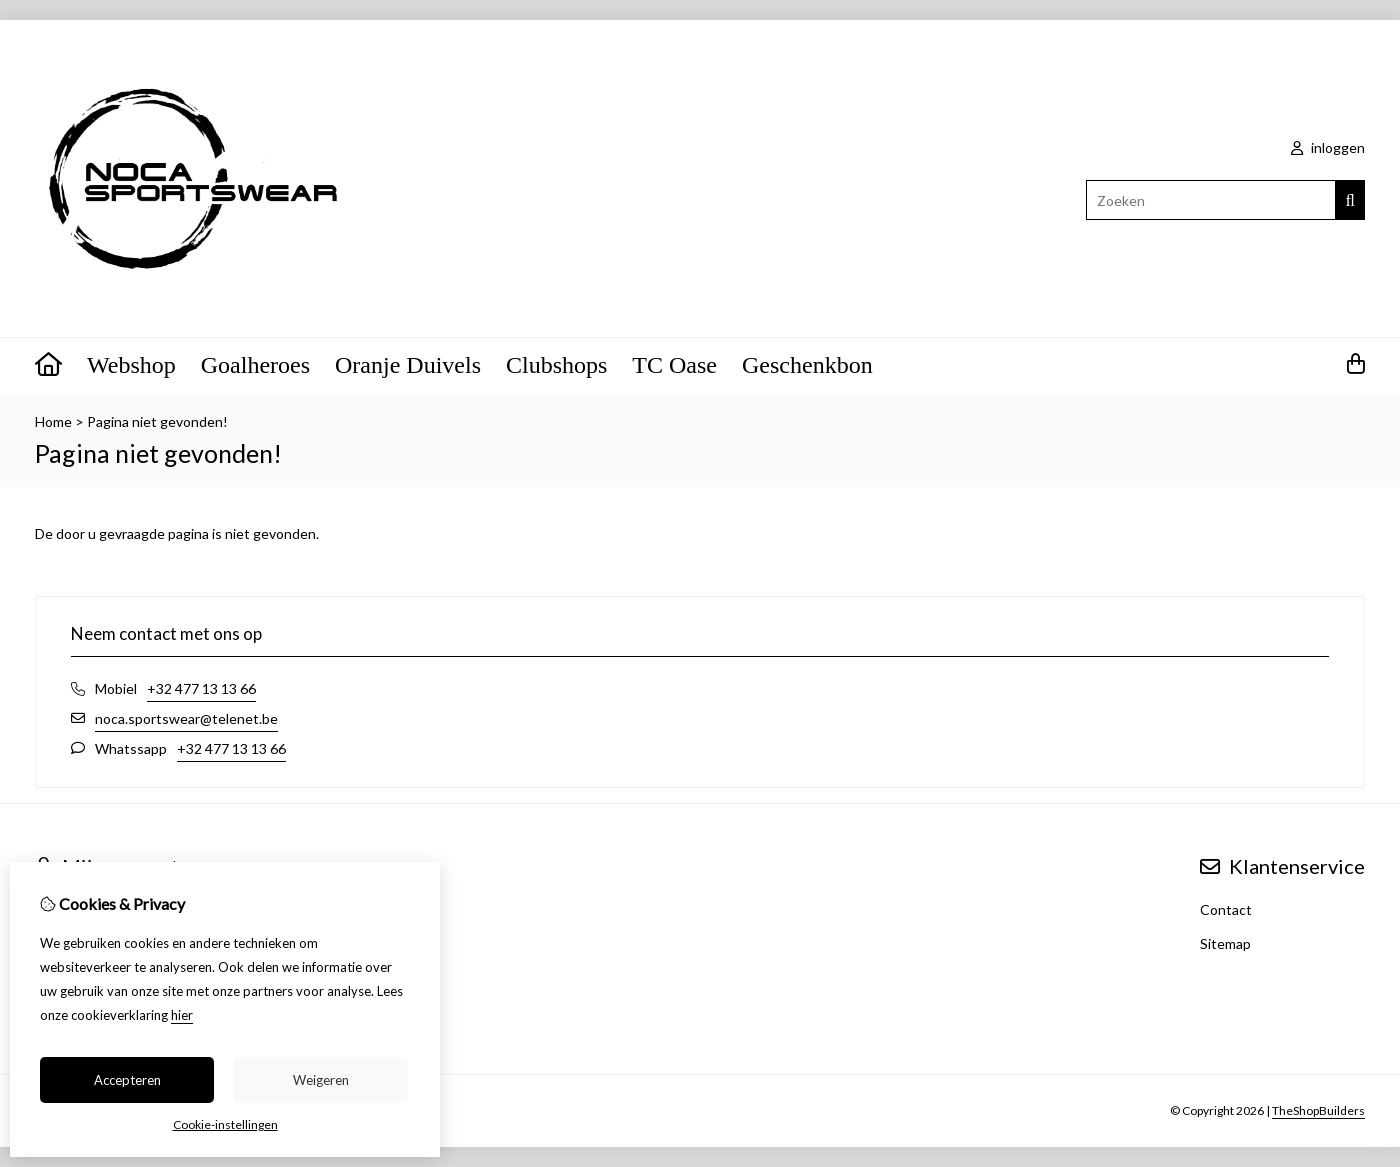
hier (182, 1015)
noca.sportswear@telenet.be (186, 718)
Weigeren (321, 1080)
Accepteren (127, 1080)
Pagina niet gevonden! (157, 421)
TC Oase (674, 365)
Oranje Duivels (408, 365)
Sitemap (1225, 943)
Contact (1226, 909)
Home (53, 421)
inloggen (1328, 147)
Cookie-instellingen (225, 1124)
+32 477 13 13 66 (201, 688)
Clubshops (556, 365)
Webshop (131, 365)
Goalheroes (255, 365)
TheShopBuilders (1318, 1110)
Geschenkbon (807, 365)
